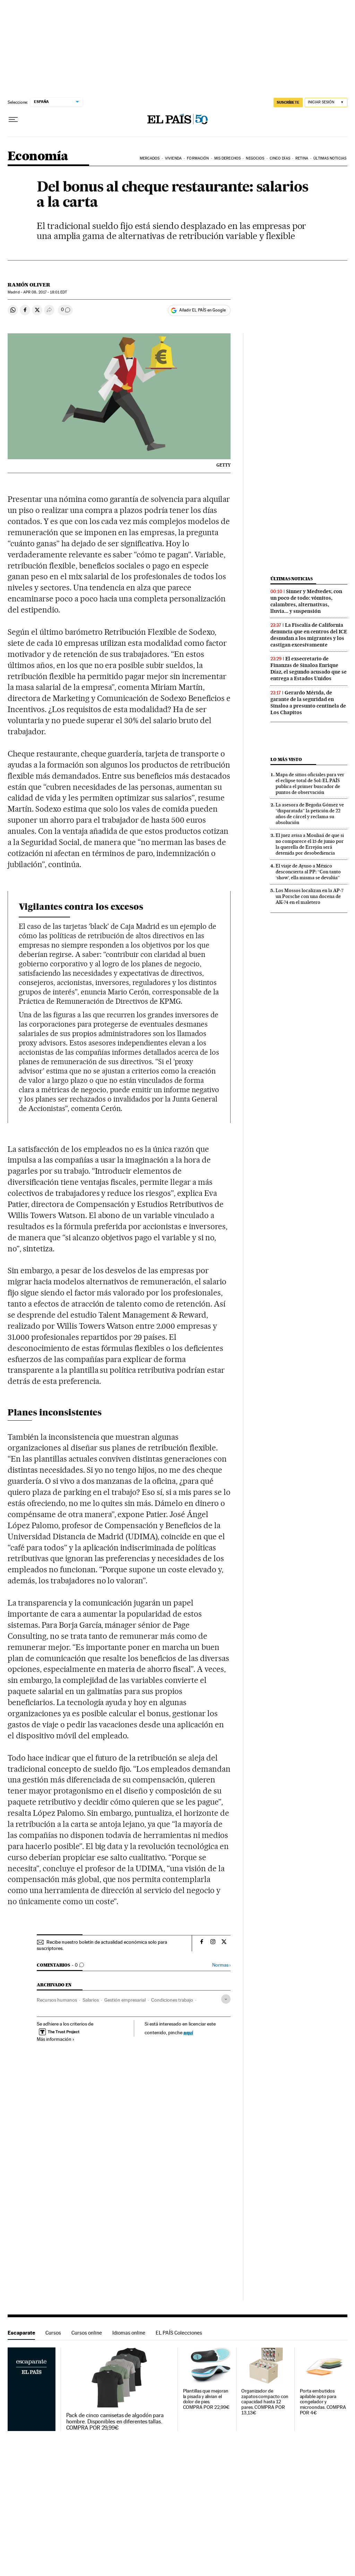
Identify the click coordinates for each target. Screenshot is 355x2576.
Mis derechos (227, 158)
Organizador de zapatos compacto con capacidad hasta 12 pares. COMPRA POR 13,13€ (264, 2402)
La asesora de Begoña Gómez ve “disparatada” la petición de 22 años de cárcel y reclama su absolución (310, 813)
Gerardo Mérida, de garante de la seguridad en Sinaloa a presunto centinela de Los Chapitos (308, 703)
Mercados (150, 158)
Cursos (53, 2333)
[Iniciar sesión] (326, 102)
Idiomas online (128, 2333)
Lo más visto (286, 759)
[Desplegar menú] (13, 119)
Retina (301, 158)
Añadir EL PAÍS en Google (202, 310)
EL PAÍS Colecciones (179, 2333)
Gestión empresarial (125, 2000)
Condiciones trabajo (172, 2000)
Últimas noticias (291, 578)
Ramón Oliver (29, 285)
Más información (56, 2039)
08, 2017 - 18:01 (45, 292)
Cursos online (86, 2333)
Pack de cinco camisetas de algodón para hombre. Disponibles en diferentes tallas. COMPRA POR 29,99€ (115, 2421)
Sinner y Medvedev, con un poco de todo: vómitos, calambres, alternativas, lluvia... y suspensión (306, 601)
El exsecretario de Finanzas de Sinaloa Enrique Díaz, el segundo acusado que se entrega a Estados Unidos (308, 669)
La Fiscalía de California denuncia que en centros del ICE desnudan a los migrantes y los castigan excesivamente (308, 635)
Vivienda (173, 158)
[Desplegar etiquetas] (226, 1999)
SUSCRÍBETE (288, 102)
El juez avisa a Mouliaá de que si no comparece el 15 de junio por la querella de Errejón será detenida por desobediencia (310, 844)
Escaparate (21, 2333)
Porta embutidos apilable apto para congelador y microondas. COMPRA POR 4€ (323, 2402)
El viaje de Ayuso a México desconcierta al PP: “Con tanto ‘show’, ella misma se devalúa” (308, 871)
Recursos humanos (57, 2000)
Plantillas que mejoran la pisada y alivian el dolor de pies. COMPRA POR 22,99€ (206, 2399)
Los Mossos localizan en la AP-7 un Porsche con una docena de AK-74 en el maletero (310, 896)
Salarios (91, 2000)
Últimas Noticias (329, 158)
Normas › (221, 1965)
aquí (188, 2032)
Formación (198, 158)
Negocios (255, 158)
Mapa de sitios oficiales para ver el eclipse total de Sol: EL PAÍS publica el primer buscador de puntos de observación (310, 783)
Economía (38, 156)
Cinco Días (280, 158)
